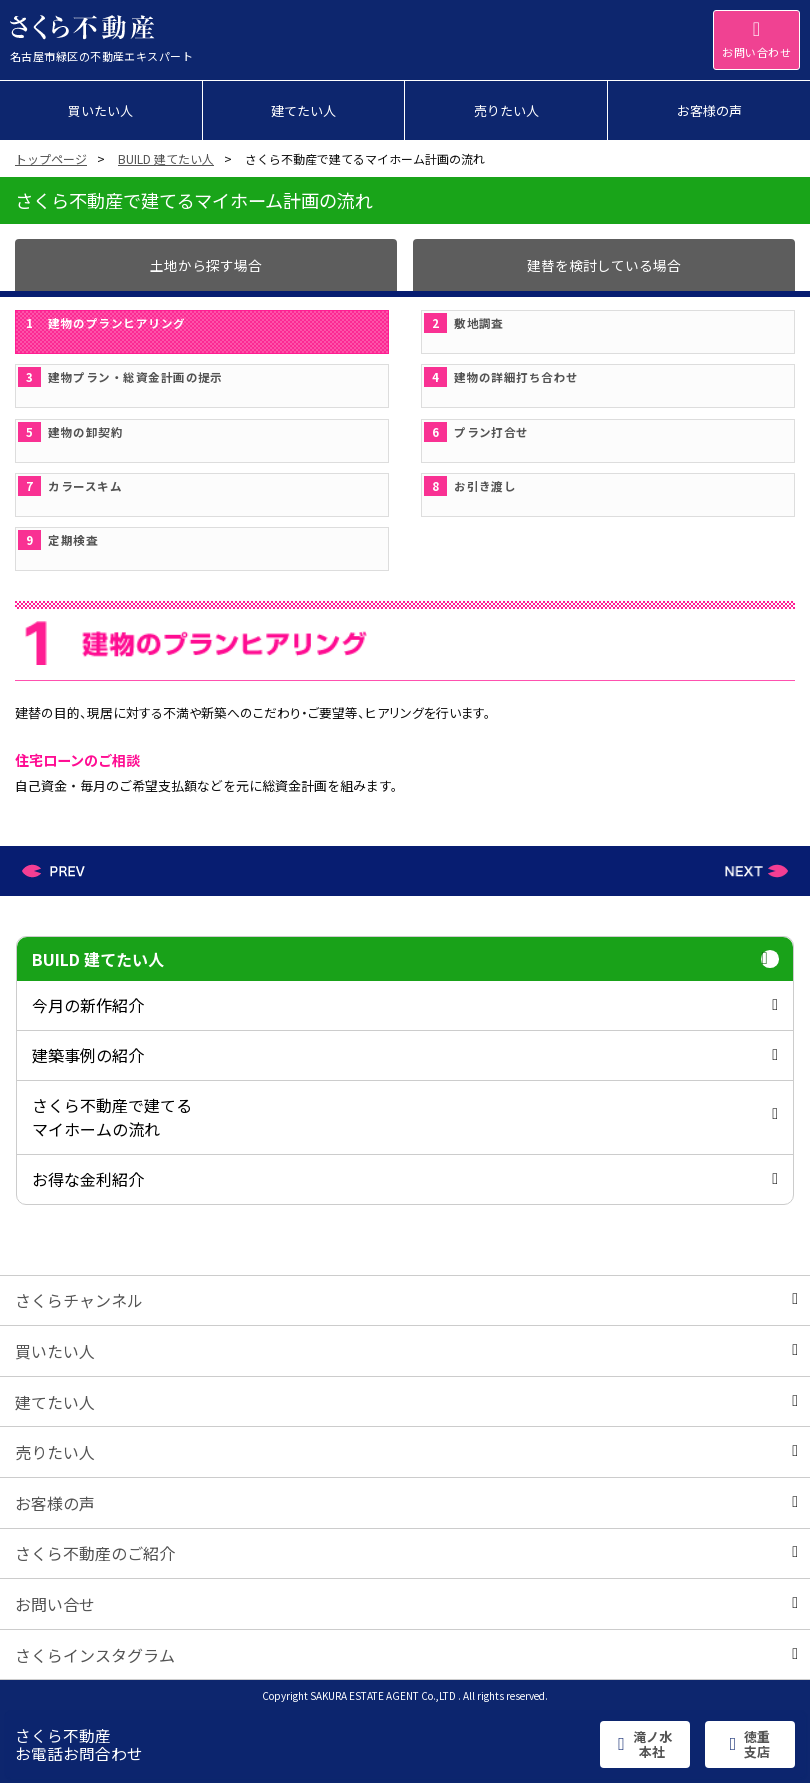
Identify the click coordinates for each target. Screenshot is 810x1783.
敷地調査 (464, 323)
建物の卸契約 (70, 432)
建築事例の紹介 (405, 1055)
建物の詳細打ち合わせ (501, 377)
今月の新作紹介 (405, 1005)
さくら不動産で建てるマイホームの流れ (405, 1117)
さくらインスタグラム (406, 1655)
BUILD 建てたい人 (166, 158)
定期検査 (58, 540)
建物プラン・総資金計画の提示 (120, 377)
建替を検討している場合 (604, 265)
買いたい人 (406, 1351)
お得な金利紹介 (405, 1179)
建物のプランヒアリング (102, 323)
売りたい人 (406, 1452)
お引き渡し (470, 486)
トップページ (51, 158)
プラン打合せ (476, 432)
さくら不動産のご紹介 (406, 1553)
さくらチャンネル (406, 1300)
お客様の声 (406, 1503)
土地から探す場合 (206, 265)
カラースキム (70, 486)
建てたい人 (406, 1402)
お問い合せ (406, 1604)
